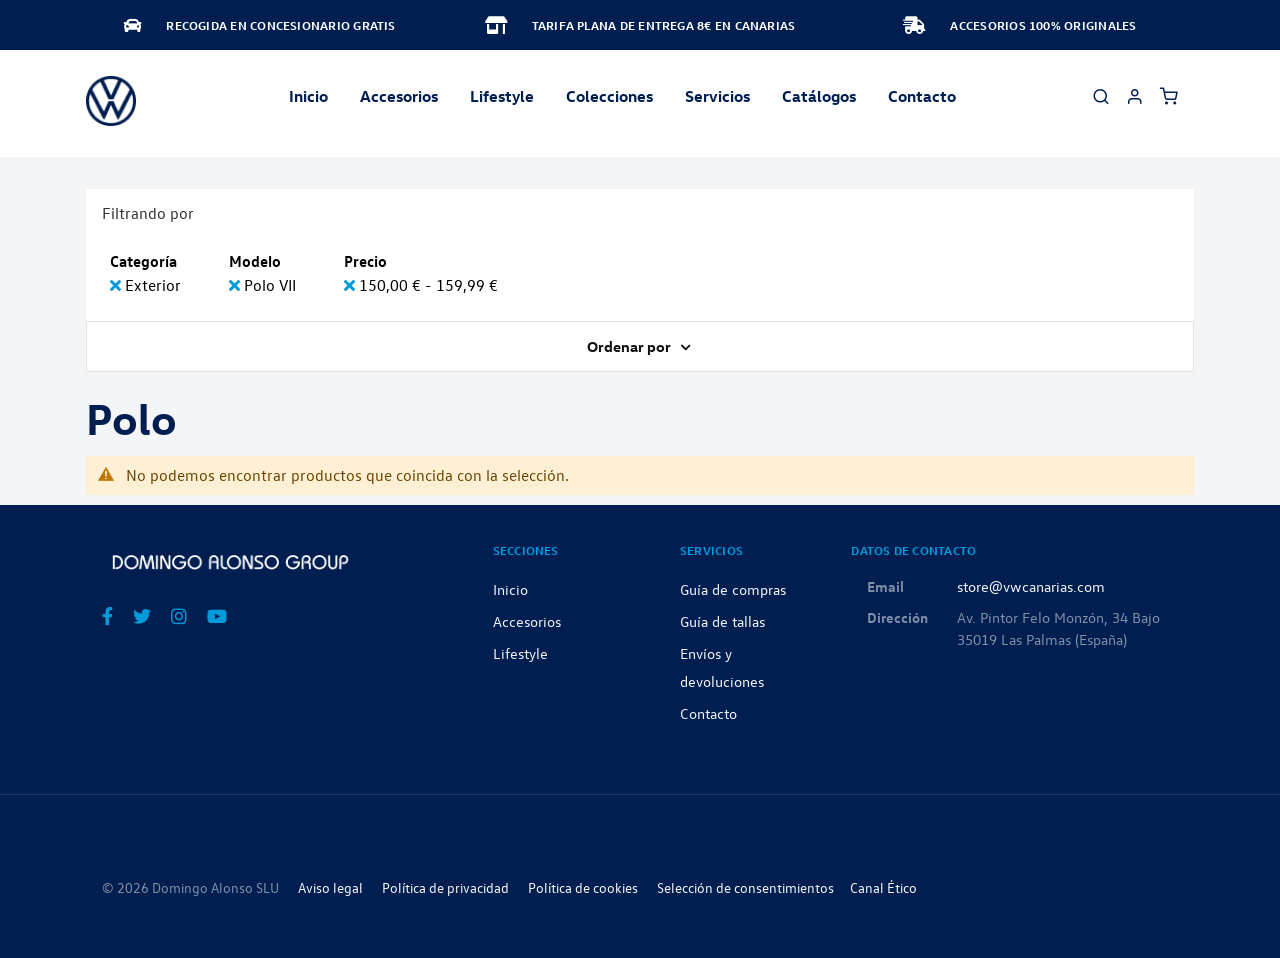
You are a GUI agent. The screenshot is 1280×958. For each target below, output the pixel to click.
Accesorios (527, 621)
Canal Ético (883, 887)
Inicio (308, 96)
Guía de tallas (722, 621)
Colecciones (609, 96)
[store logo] (111, 101)
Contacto (922, 96)
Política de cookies (583, 887)
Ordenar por (630, 346)
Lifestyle (502, 96)
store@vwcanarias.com (1031, 586)
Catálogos (819, 96)
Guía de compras (733, 589)
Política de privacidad (445, 887)
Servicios (717, 96)
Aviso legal (330, 887)
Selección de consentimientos (745, 887)
